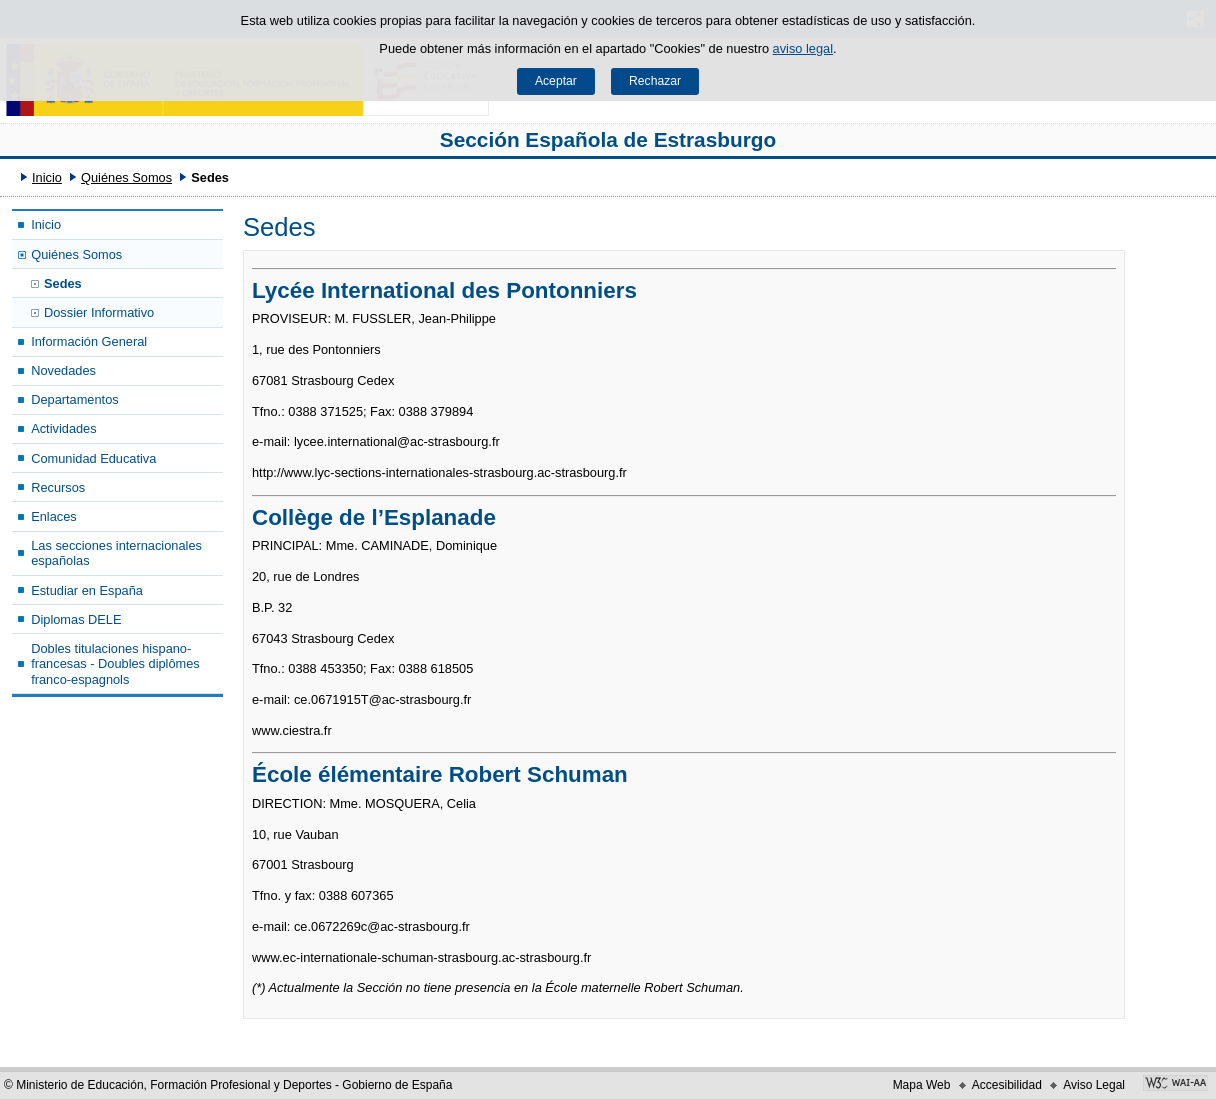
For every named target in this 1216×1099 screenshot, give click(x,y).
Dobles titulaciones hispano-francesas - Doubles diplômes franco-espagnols (115, 664)
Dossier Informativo (99, 312)
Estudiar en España (87, 590)
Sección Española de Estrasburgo (608, 139)
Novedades (63, 370)
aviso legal (803, 48)
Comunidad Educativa (93, 458)
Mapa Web (922, 1085)
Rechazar (655, 81)
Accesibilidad (1007, 1085)
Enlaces (54, 516)
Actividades (63, 428)
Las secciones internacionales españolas (116, 553)
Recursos (58, 487)
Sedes (63, 283)
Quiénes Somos (126, 177)
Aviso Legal (1094, 1085)
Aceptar (556, 81)
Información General (89, 341)
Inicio (47, 177)
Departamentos (75, 399)
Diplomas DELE (76, 619)
